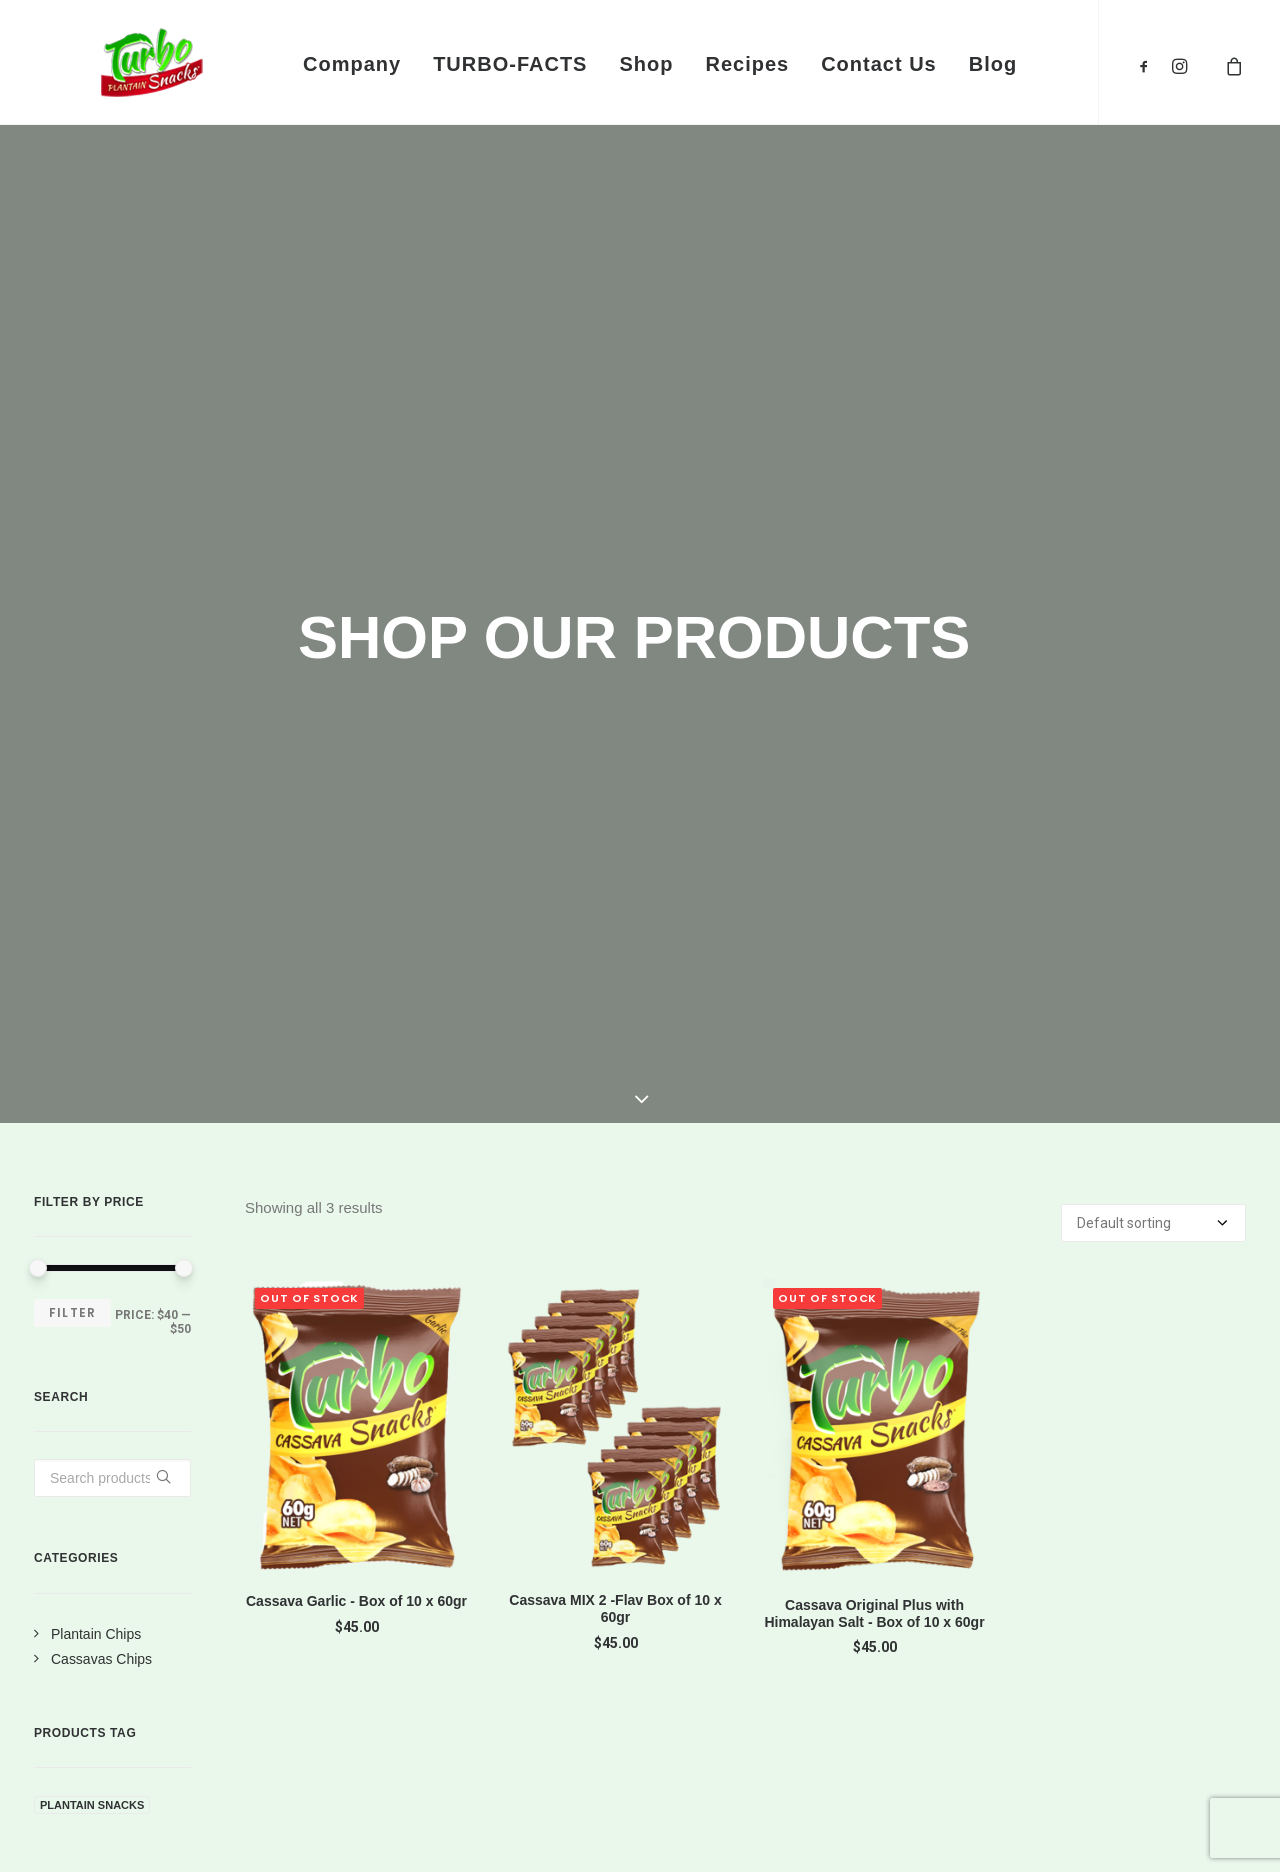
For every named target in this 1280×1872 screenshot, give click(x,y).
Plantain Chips (96, 1008)
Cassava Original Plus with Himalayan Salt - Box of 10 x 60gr (874, 987)
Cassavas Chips (101, 1033)
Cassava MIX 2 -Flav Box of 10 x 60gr (615, 982)
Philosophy (1019, 1624)
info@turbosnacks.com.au (538, 1582)
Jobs (991, 1554)
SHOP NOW (1028, 1331)
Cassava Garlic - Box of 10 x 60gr (356, 975)
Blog (993, 64)
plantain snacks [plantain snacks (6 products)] (92, 1179)
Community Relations (1065, 1589)
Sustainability (1029, 1659)
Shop (646, 64)
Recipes (747, 64)
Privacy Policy (720, 1519)
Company (352, 64)
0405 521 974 (483, 1523)
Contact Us (879, 64)
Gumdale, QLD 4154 (513, 1642)
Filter (72, 686)
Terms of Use (717, 1554)
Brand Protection (732, 1589)
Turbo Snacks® (127, 1833)
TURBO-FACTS (510, 64)
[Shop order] (1153, 597)
